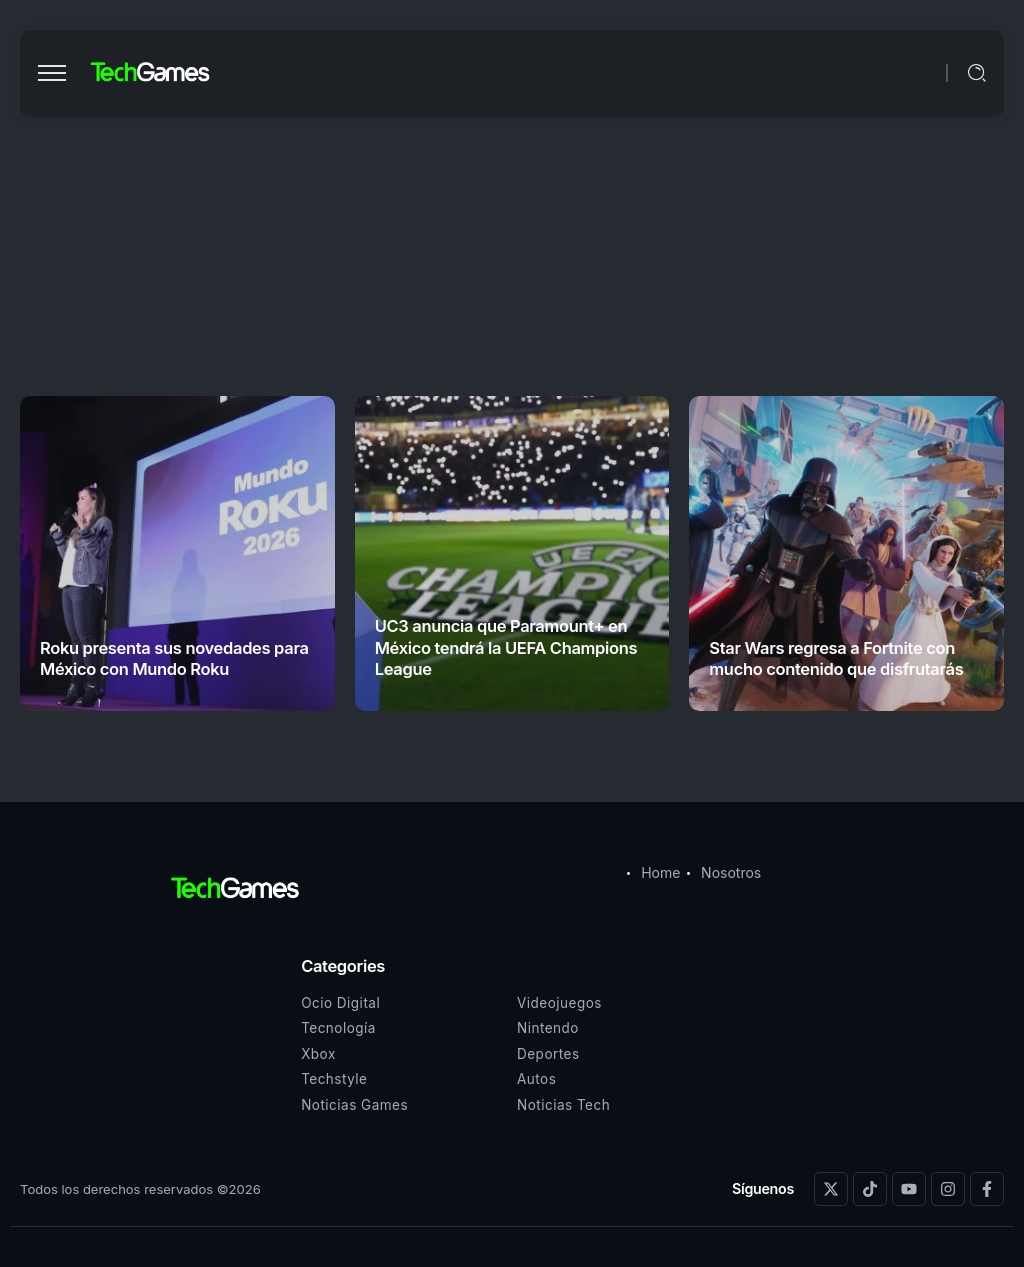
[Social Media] (831, 1189)
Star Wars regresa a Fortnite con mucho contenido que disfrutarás (836, 658)
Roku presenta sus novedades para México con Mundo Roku (174, 658)
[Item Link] (177, 553)
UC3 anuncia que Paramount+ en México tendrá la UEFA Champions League (506, 647)
